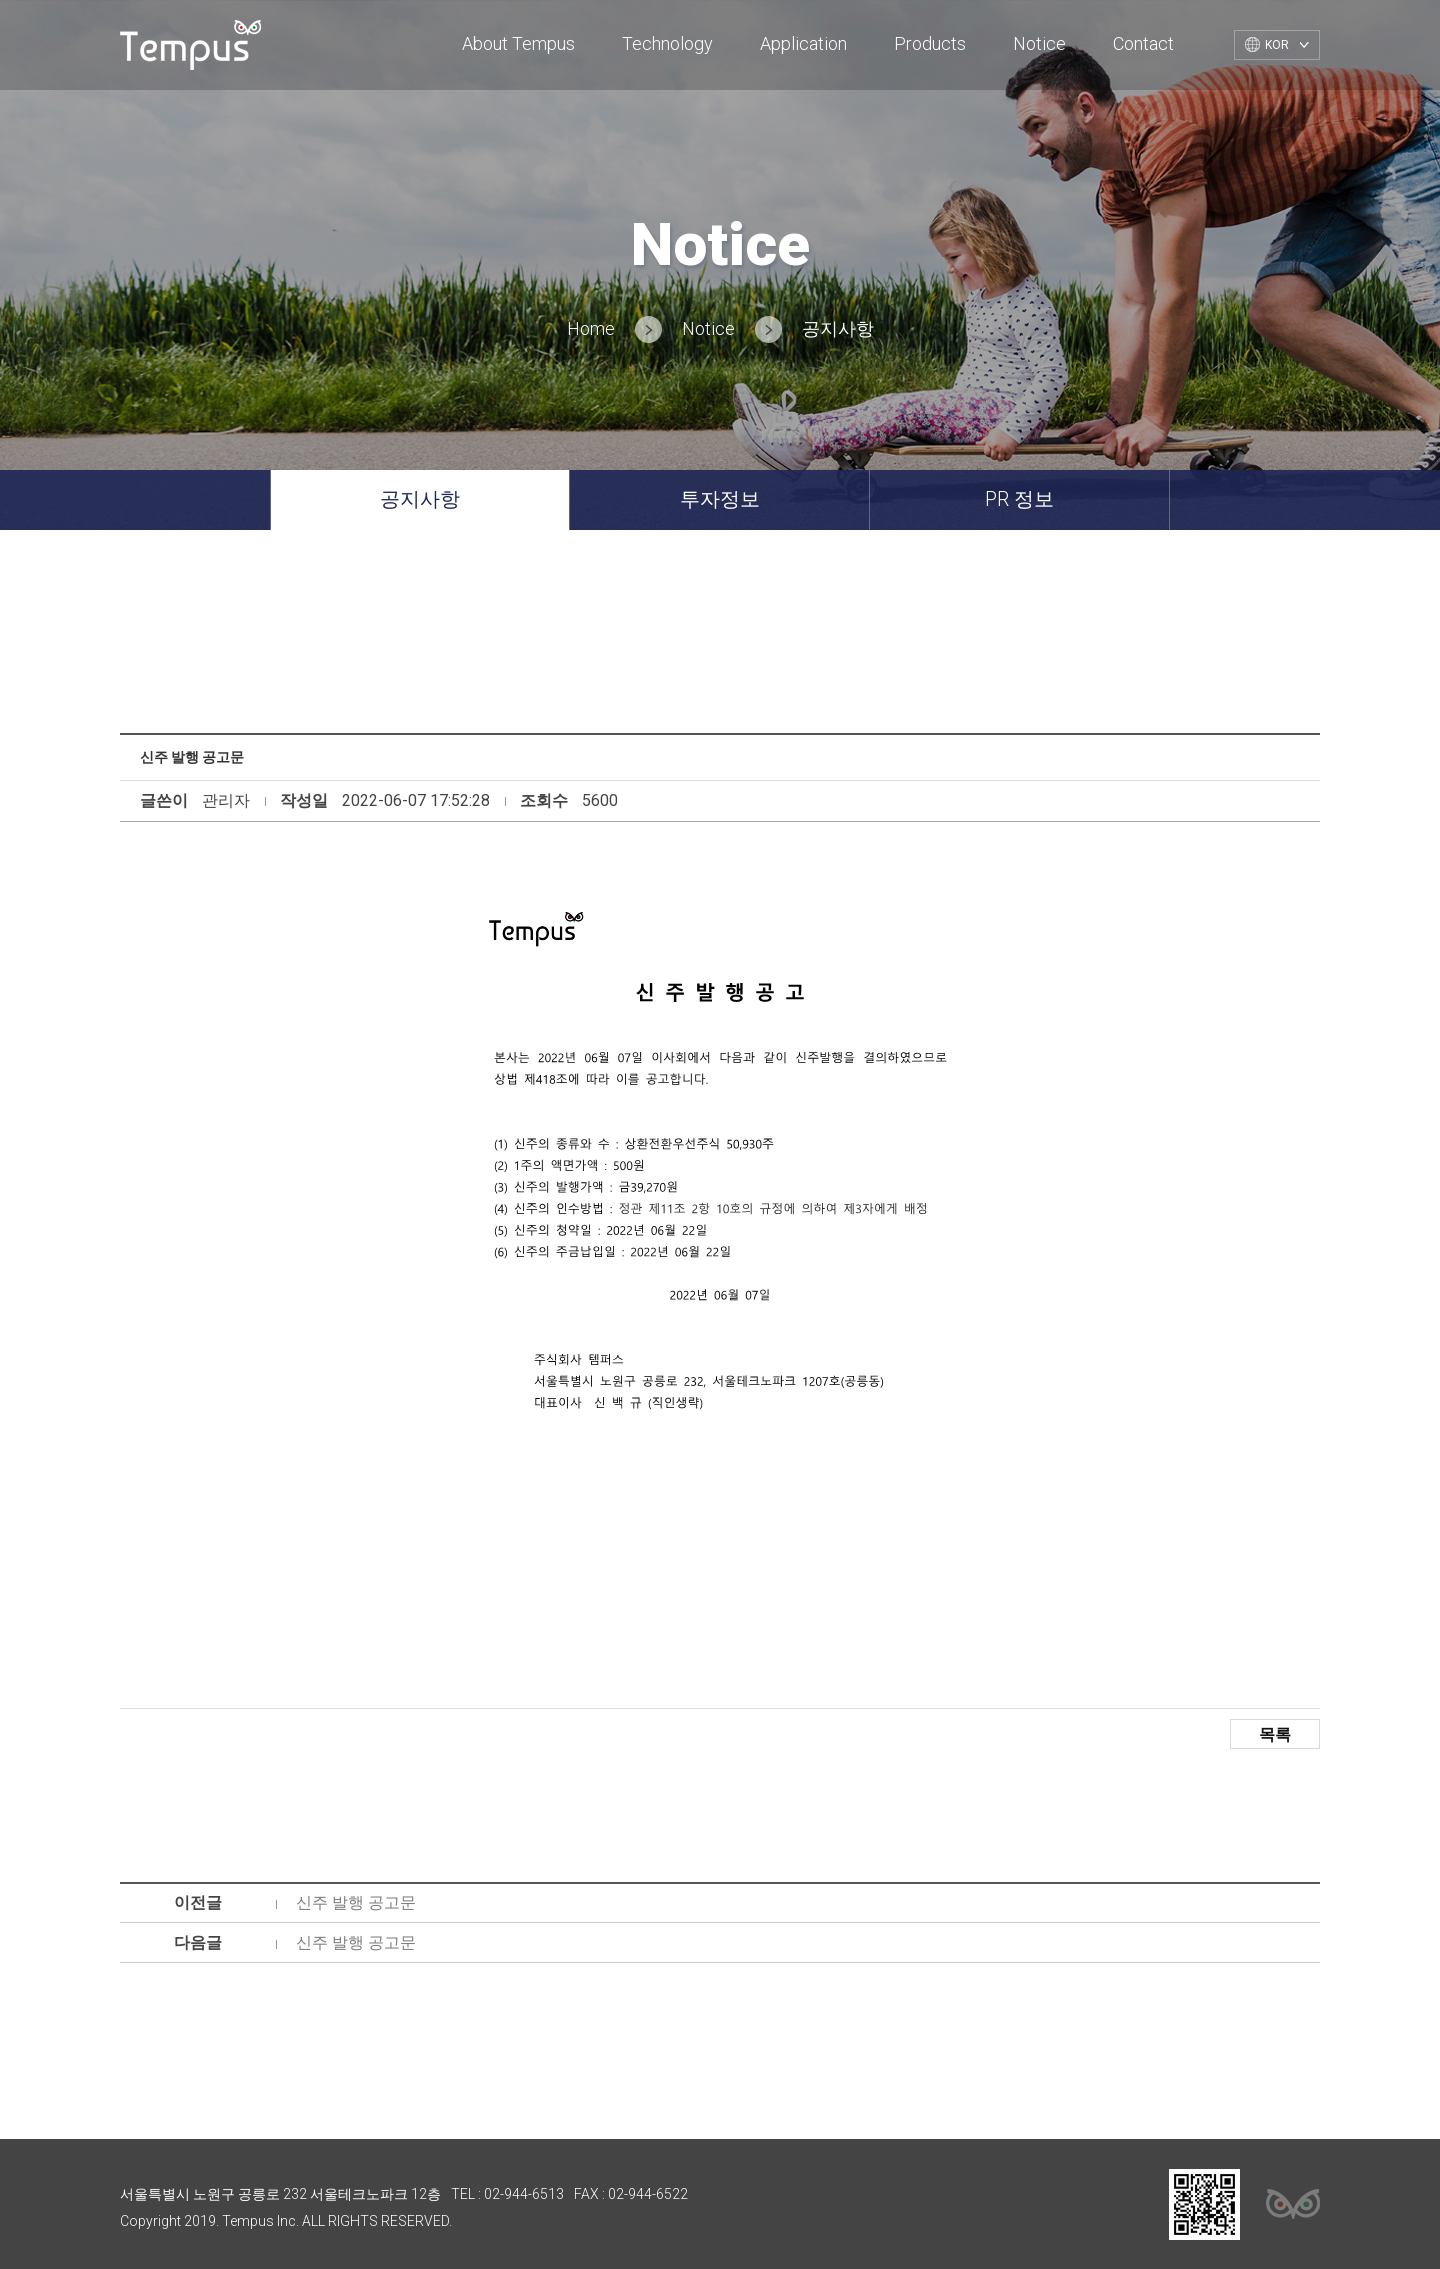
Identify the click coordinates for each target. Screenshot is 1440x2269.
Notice (1039, 43)
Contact (1143, 43)
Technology (667, 43)
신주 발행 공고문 (356, 1902)
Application (803, 43)
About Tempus (518, 43)
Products (930, 43)
